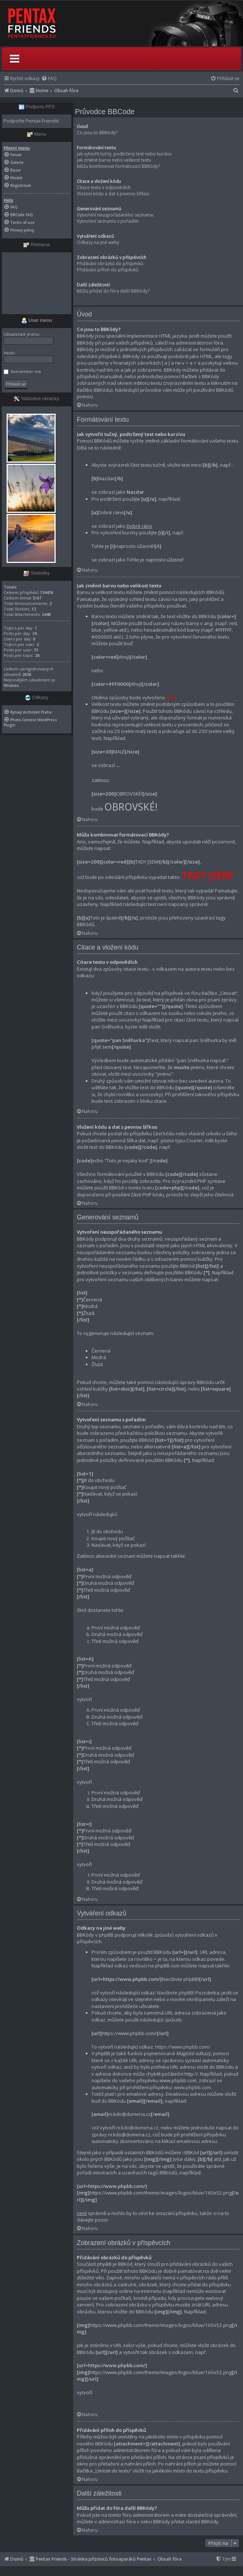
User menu (36, 320)
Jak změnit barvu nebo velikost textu (114, 160)
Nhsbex (11, 685)
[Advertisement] (37, 283)
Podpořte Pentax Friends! (31, 121)
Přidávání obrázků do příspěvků (110, 263)
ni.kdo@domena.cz (137, 2127)
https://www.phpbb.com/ (182, 2046)
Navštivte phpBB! (175, 1992)
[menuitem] (49, 78)
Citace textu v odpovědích (104, 187)
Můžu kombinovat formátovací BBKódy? (118, 166)
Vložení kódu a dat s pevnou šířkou (113, 194)
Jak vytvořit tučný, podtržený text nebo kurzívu (124, 154)
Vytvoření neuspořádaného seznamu (115, 215)
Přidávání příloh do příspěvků (107, 270)
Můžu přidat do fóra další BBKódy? (113, 291)
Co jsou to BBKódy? (97, 132)
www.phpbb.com (192, 2087)
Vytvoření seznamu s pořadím (108, 221)
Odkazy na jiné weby (98, 242)
